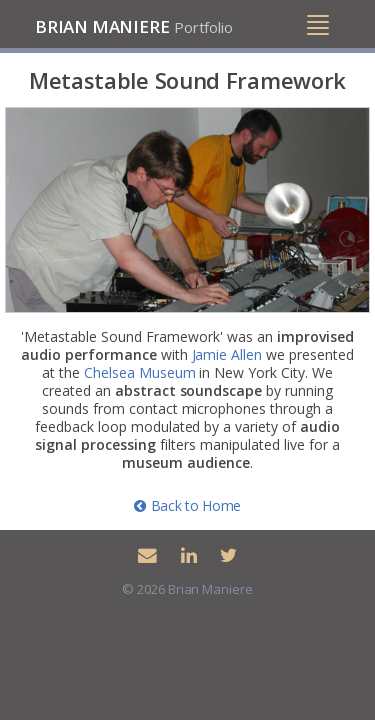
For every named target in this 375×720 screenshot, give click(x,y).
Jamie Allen (227, 354)
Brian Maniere (133, 26)
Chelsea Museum (140, 372)
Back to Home (187, 505)
